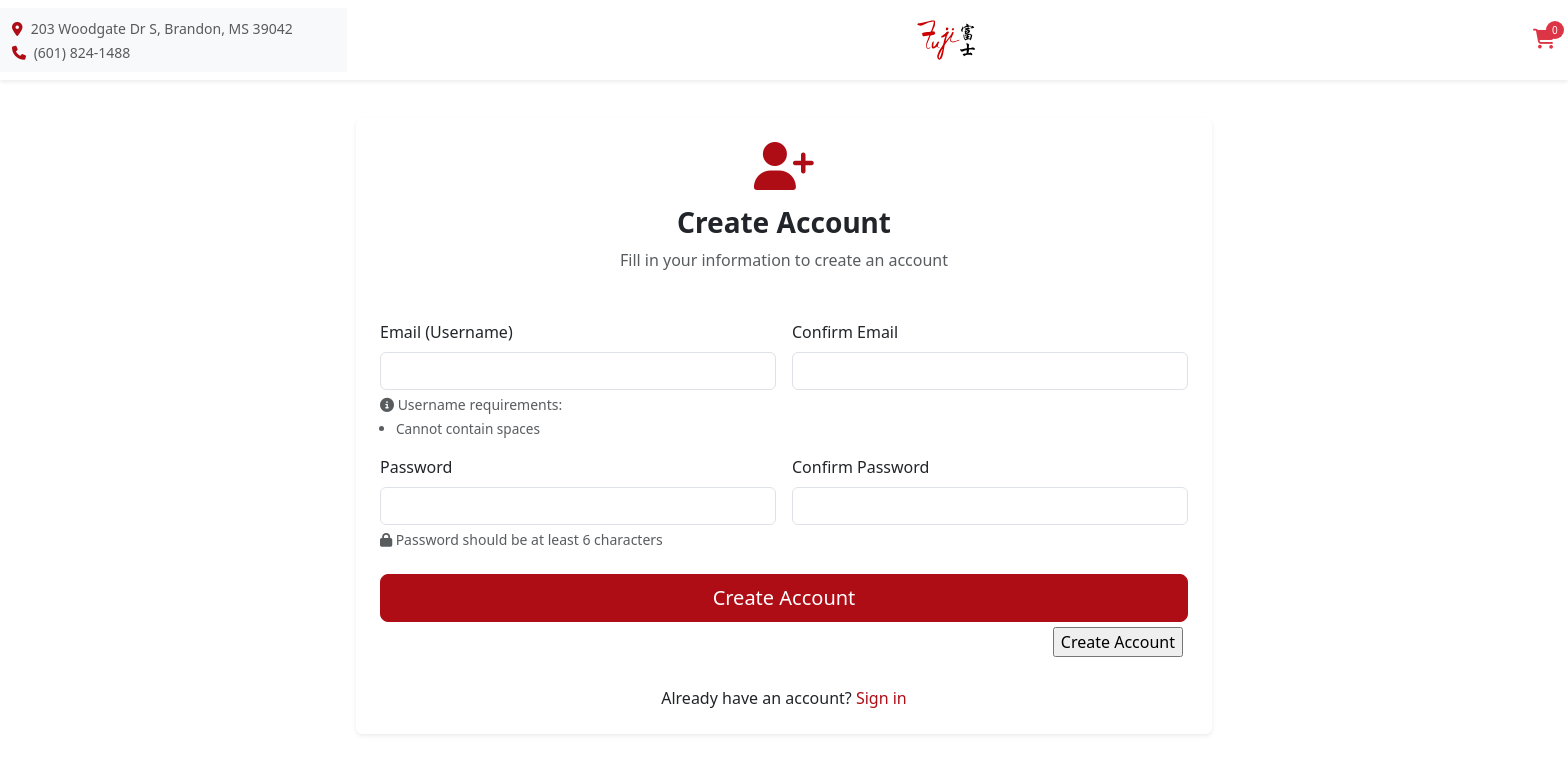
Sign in (881, 698)
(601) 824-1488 (82, 52)
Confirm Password (860, 467)
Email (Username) (446, 332)
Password (416, 467)
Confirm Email (845, 332)
